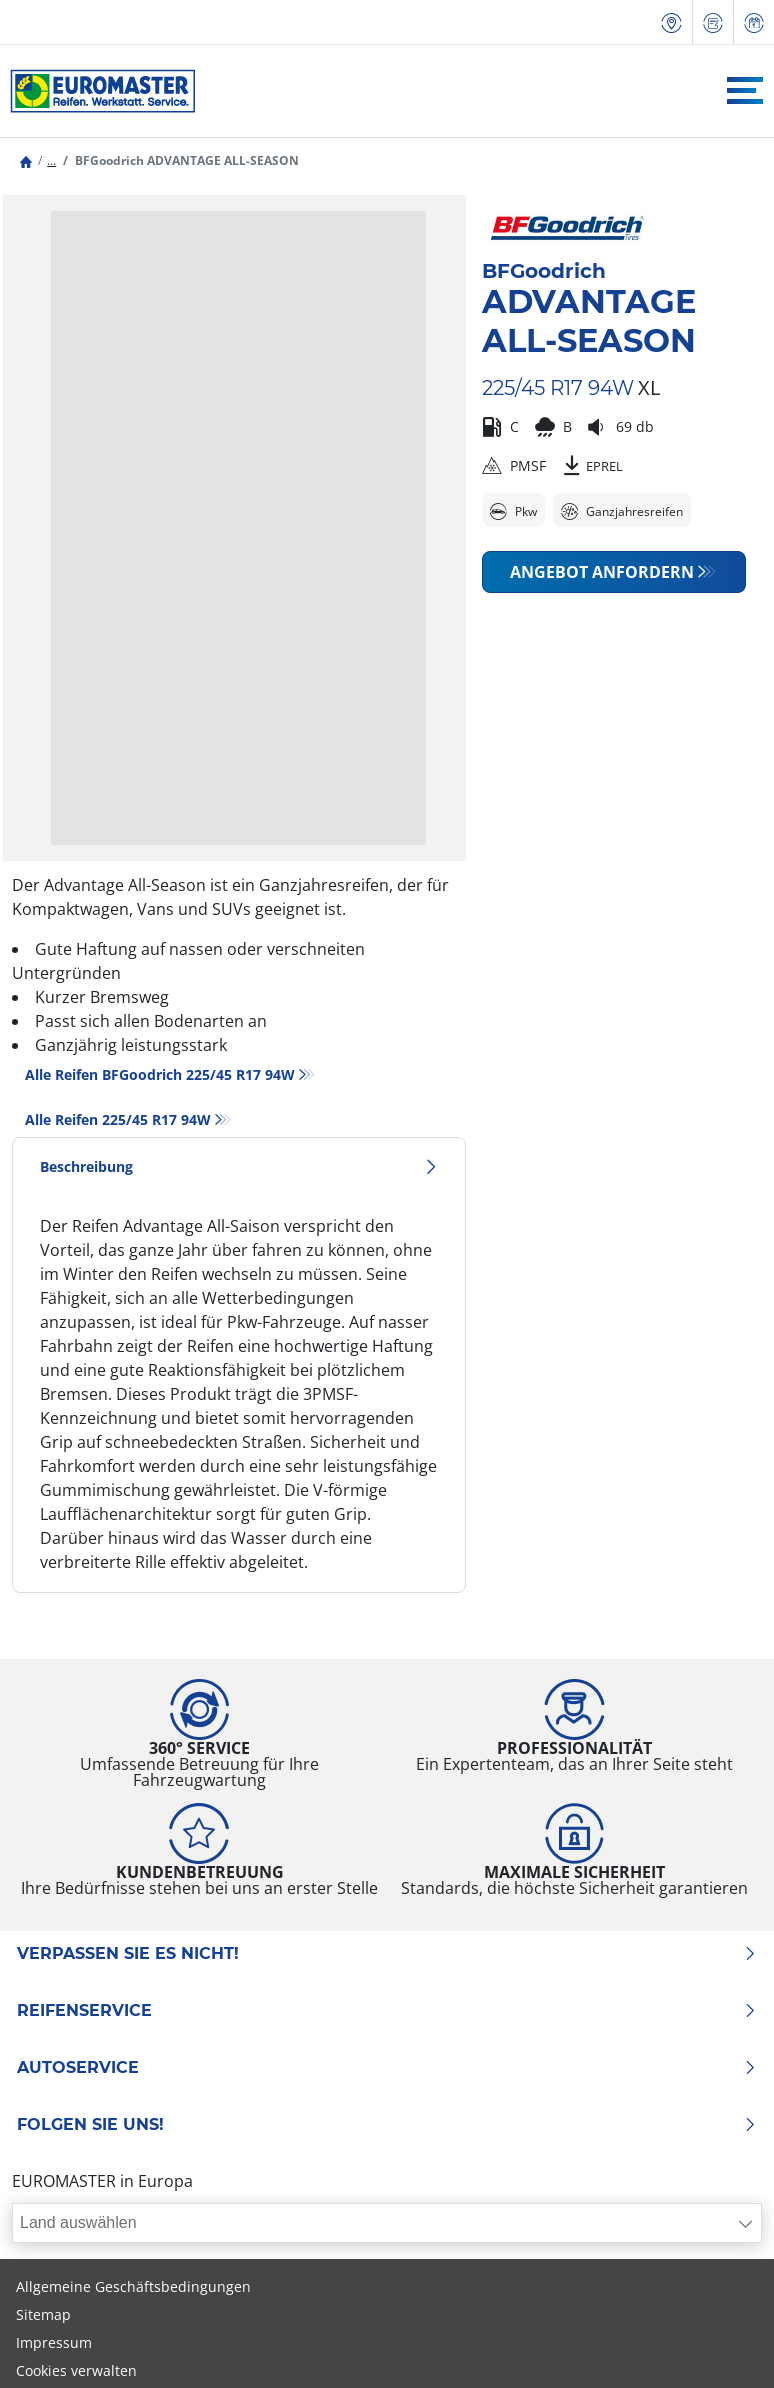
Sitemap (43, 2314)
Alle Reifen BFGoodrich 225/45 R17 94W (160, 1074)
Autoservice (387, 2068)
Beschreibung (239, 1166)
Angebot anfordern (602, 572)
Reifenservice (387, 2011)
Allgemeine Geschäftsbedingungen (133, 2286)
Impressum (54, 2342)
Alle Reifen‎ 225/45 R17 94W (118, 1119)
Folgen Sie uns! (387, 2125)
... (51, 160)
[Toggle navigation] (745, 90)
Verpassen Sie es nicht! (387, 1954)
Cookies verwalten (76, 2370)
